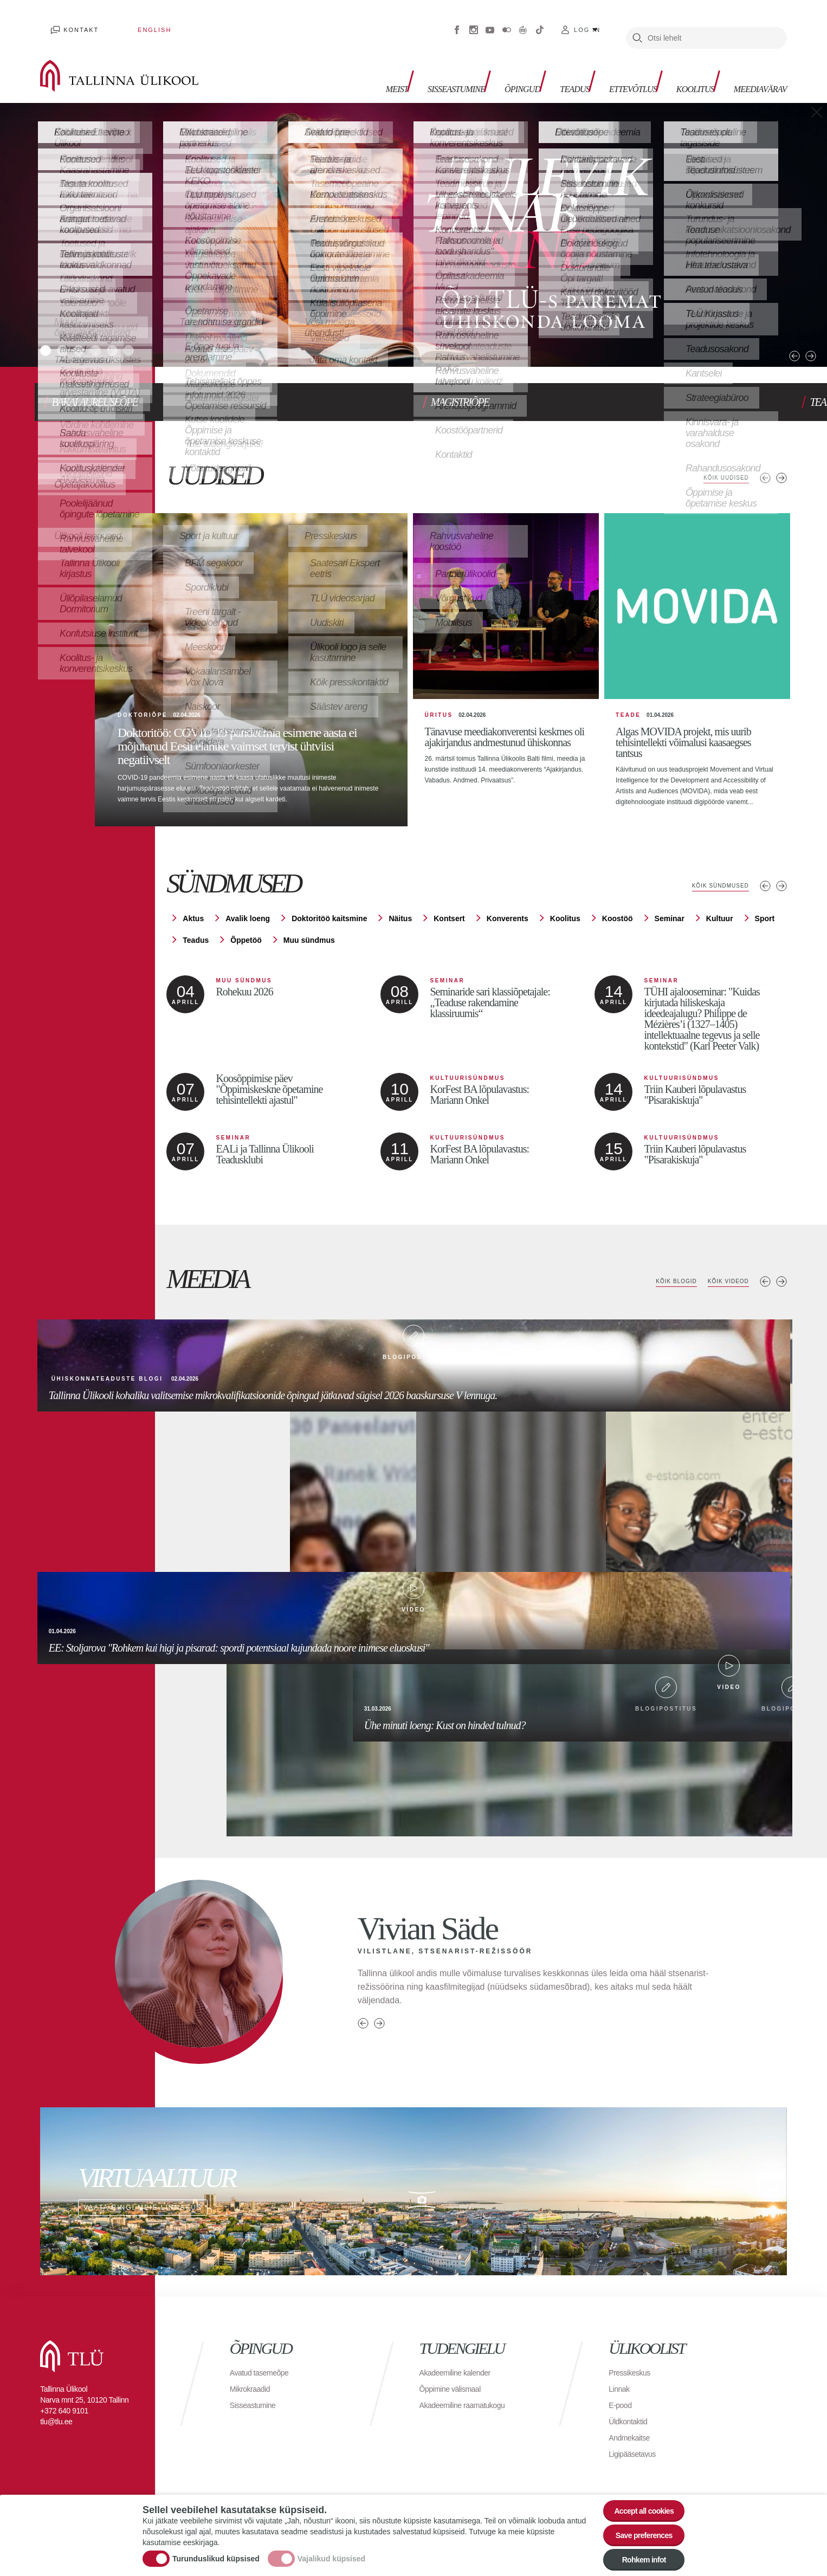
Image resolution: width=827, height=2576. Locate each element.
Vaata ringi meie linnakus (413, 2188)
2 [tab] (70, 331)
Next (781, 323)
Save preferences (637, 2527)
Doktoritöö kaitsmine (329, 915)
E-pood (622, 2401)
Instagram (473, 21)
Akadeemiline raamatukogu (468, 2401)
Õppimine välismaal (454, 2385)
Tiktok (539, 21)
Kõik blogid (660, 1278)
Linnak (620, 2385)
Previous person (363, 2020)
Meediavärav (753, 65)
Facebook (456, 21)
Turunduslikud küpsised (216, 2550)
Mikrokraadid (253, 2385)
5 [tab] (136, 331)
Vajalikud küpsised (331, 2550)
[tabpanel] (413, 219)
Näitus (400, 915)
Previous (764, 323)
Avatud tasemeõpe (264, 2369)
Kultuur (719, 915)
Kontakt (71, 21)
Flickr (506, 21)
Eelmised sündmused (764, 882)
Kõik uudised (720, 456)
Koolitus (679, 65)
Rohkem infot (637, 2556)
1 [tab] (48, 331)
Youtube (489, 21)
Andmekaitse (632, 2434)
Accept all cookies (637, 2497)
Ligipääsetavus (636, 2450)
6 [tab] (158, 331)
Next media (781, 1278)
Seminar (669, 915)
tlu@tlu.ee (56, 2418)
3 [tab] (92, 331)
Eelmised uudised (764, 456)
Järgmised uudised (781, 456)
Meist (342, 65)
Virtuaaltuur (523, 21)
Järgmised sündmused (781, 882)
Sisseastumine (409, 65)
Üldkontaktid (631, 2418)
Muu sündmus (309, 937)
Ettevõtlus (608, 65)
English (122, 21)
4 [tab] (114, 331)
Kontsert (449, 915)
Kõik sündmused (713, 882)
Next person (379, 2020)
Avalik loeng (247, 915)
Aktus (193, 915)
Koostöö (617, 915)
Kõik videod (722, 1278)
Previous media (764, 1278)
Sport (765, 915)
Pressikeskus (632, 2369)
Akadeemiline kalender (460, 2369)
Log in (587, 21)
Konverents (507, 915)
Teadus (543, 65)
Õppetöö (246, 937)
